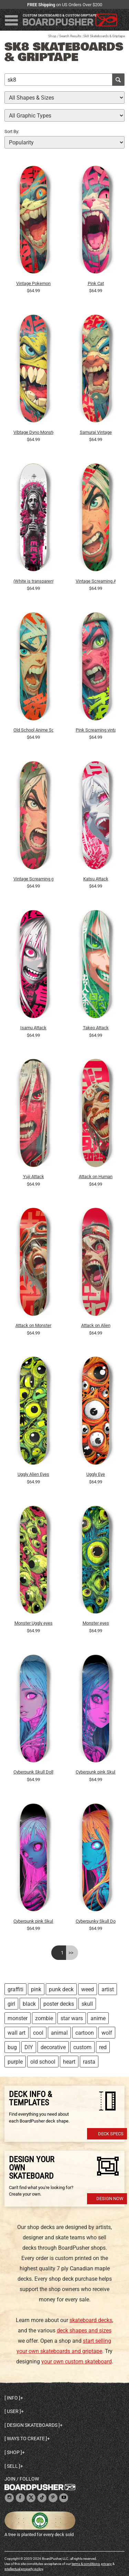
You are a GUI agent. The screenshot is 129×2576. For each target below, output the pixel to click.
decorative (53, 2047)
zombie (44, 2018)
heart (69, 2061)
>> (70, 1952)
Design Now (109, 2198)
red (103, 2047)
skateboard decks (90, 2320)
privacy (106, 2564)
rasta (89, 2061)
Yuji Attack (33, 1176)
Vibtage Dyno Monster (33, 432)
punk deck (61, 1989)
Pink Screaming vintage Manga (96, 730)
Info (12, 2398)
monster (18, 2018)
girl (11, 2004)
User (13, 2411)
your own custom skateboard (76, 2361)
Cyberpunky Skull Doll (96, 1921)
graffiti (15, 1989)
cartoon (84, 2033)
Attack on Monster (33, 1325)
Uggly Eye (95, 1474)
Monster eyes (96, 1623)
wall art (16, 2033)
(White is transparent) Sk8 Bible (33, 581)
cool (38, 2033)
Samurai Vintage (96, 432)
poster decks (58, 2004)
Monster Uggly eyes (33, 1623)
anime (98, 2018)
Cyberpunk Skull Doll (33, 1772)
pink (36, 1989)
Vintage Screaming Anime (96, 581)
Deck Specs (110, 2133)
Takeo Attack (96, 1027)
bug (12, 2047)
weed (87, 1989)
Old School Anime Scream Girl (33, 730)
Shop (52, 36)
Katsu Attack (95, 878)
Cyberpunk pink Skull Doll (33, 1921)
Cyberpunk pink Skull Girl (96, 1772)
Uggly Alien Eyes (33, 1474)
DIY (28, 2047)
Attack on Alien (95, 1325)
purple (15, 2061)
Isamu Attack (33, 1027)
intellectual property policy (23, 2569)
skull (87, 2004)
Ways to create (26, 2438)
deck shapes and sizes (84, 2330)
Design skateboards (32, 2425)
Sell (12, 2466)
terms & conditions (86, 2564)
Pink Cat (96, 283)
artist (107, 1989)
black (29, 2004)
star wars (72, 2018)
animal (59, 2033)
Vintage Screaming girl (33, 878)
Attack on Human (95, 1176)
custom (82, 2047)
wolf (106, 2033)
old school (42, 2061)
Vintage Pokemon (33, 283)
